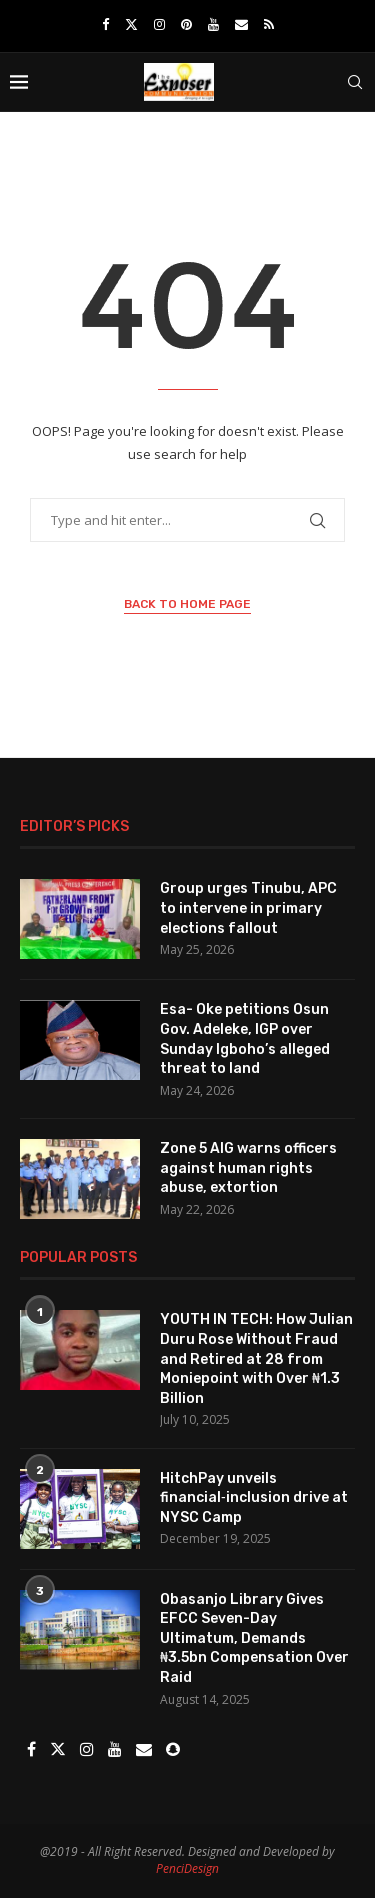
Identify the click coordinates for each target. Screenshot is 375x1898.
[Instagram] (159, 24)
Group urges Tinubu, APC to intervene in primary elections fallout (248, 908)
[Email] (241, 24)
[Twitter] (131, 24)
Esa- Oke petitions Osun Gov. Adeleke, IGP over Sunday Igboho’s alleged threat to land (245, 1039)
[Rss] (269, 24)
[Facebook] (105, 24)
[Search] (355, 82)
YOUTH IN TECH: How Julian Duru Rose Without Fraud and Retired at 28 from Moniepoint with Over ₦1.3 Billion (256, 1358)
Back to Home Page (187, 604)
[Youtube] (213, 24)
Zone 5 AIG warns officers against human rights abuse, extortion (248, 1168)
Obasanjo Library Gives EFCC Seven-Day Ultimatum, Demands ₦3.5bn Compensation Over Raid (254, 1638)
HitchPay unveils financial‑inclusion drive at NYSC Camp (254, 1498)
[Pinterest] (186, 24)
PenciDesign (187, 1868)
